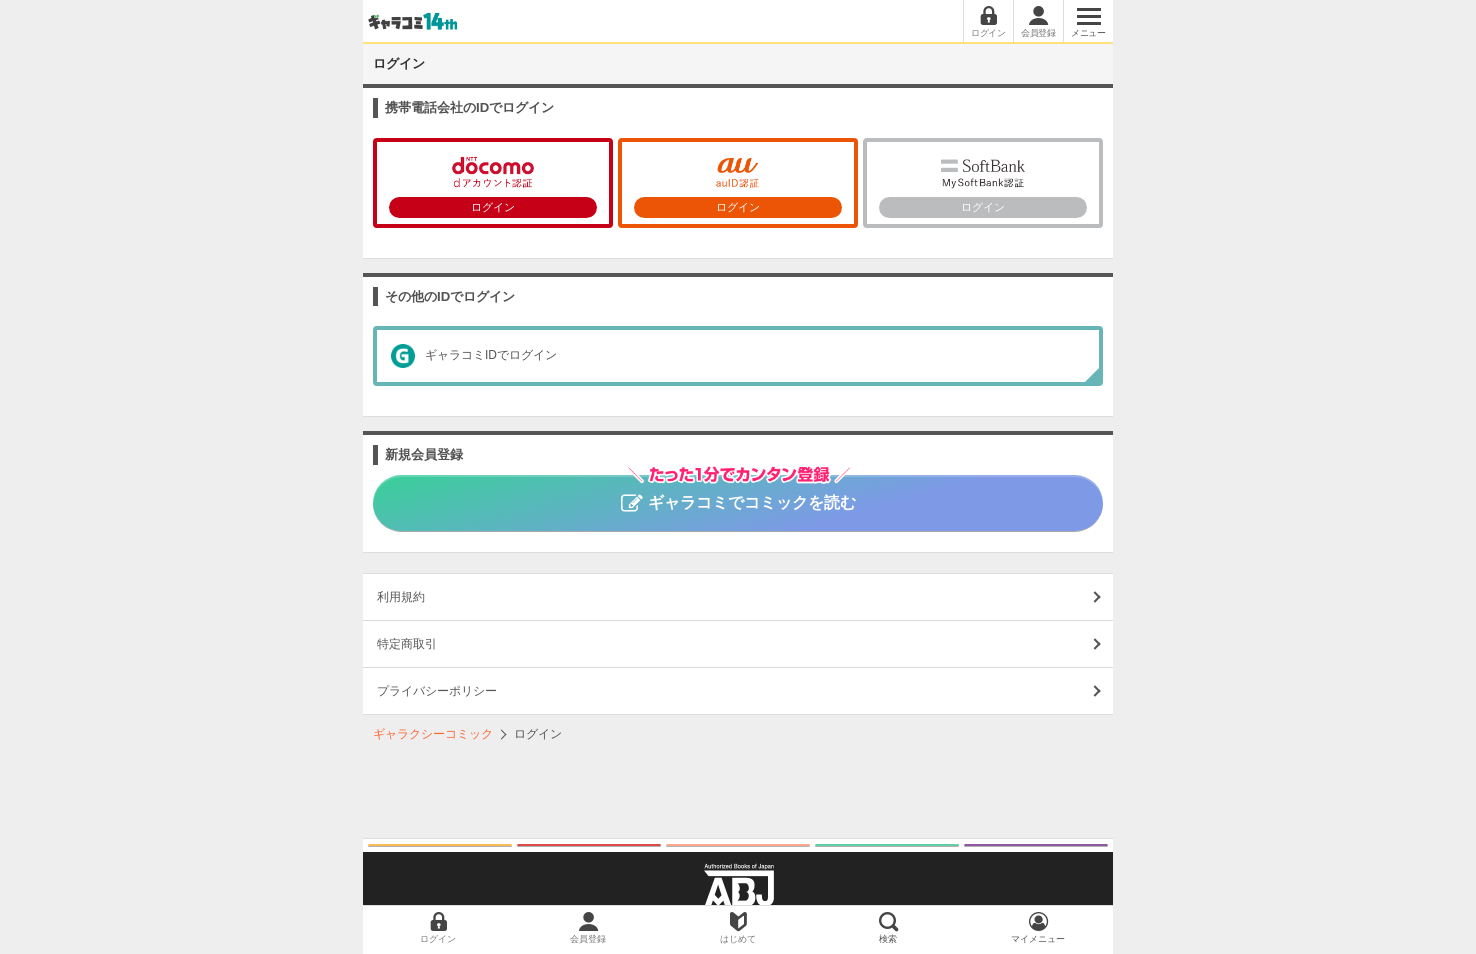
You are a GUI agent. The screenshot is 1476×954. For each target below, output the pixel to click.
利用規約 (401, 597)
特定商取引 (407, 644)
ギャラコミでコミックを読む (738, 493)
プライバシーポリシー (437, 691)
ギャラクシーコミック (433, 734)
